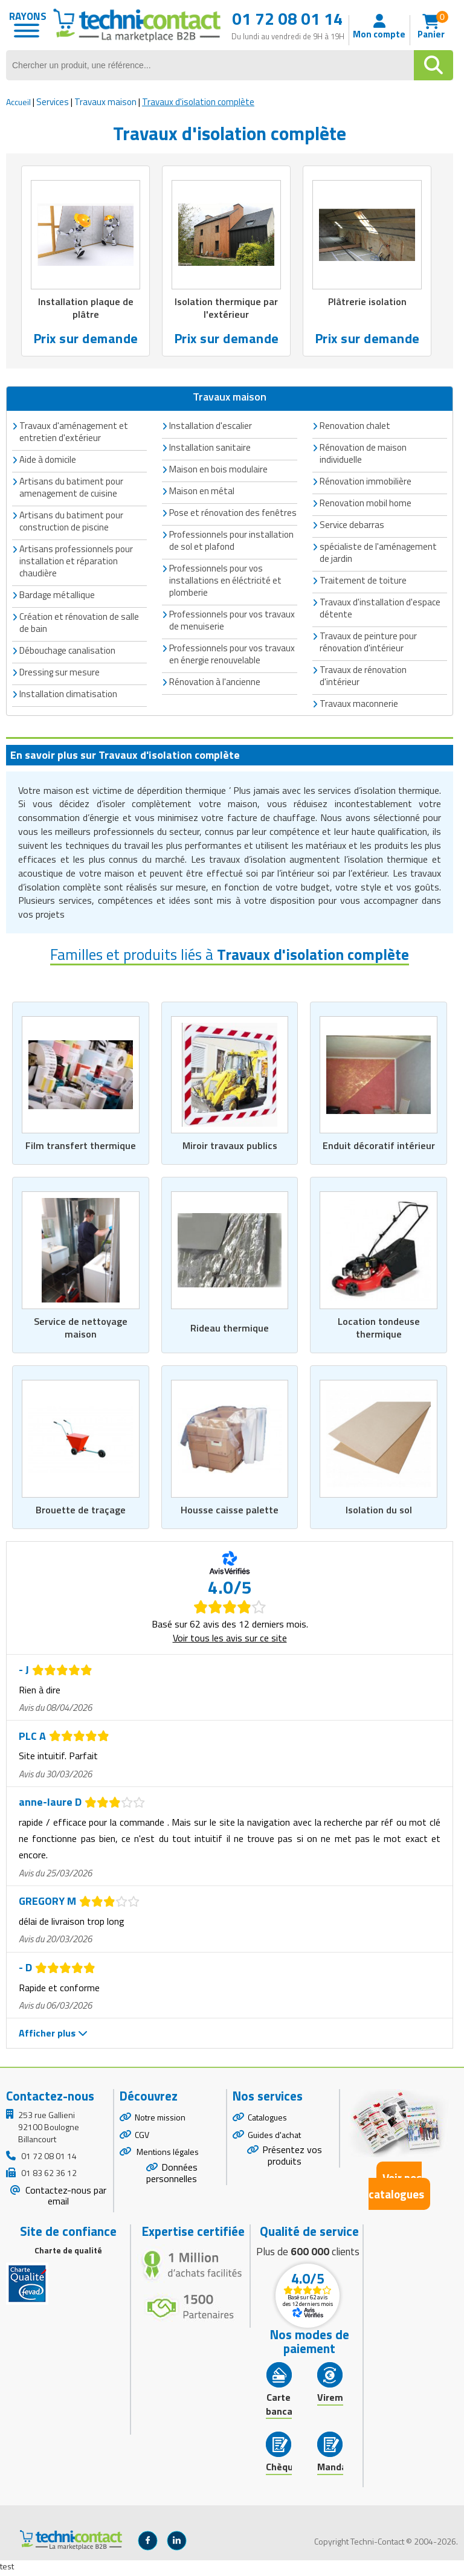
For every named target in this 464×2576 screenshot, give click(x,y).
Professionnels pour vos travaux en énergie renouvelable (232, 655)
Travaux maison (105, 102)
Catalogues (267, 2120)
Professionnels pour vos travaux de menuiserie (232, 621)
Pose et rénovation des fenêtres (233, 514)
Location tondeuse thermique (379, 1330)
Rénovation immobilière (365, 482)
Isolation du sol (378, 1513)
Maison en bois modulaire (218, 470)
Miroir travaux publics (229, 1147)
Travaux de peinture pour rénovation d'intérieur (368, 643)
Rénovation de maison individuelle (363, 455)
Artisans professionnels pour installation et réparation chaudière (76, 562)
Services (52, 102)
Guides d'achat (274, 2137)
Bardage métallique (57, 596)
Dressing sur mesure (59, 673)
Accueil (18, 101)
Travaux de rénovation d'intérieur (363, 677)
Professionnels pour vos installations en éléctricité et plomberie (225, 581)
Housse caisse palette (229, 1513)
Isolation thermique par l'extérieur (226, 308)
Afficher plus (53, 2036)
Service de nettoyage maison (80, 1330)
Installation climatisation (68, 695)
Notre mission (160, 2120)
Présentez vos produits (292, 2159)
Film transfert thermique (80, 1147)
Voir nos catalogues (396, 2189)
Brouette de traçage (80, 1513)
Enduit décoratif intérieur (378, 1147)
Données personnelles (172, 2176)
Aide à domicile (47, 461)
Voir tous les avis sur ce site (230, 1641)
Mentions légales (167, 2155)
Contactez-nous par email (64, 2199)
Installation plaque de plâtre (85, 308)
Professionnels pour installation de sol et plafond (231, 542)
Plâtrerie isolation (367, 302)
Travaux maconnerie (359, 705)
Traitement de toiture (363, 581)
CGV (142, 2137)
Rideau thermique (229, 1330)
